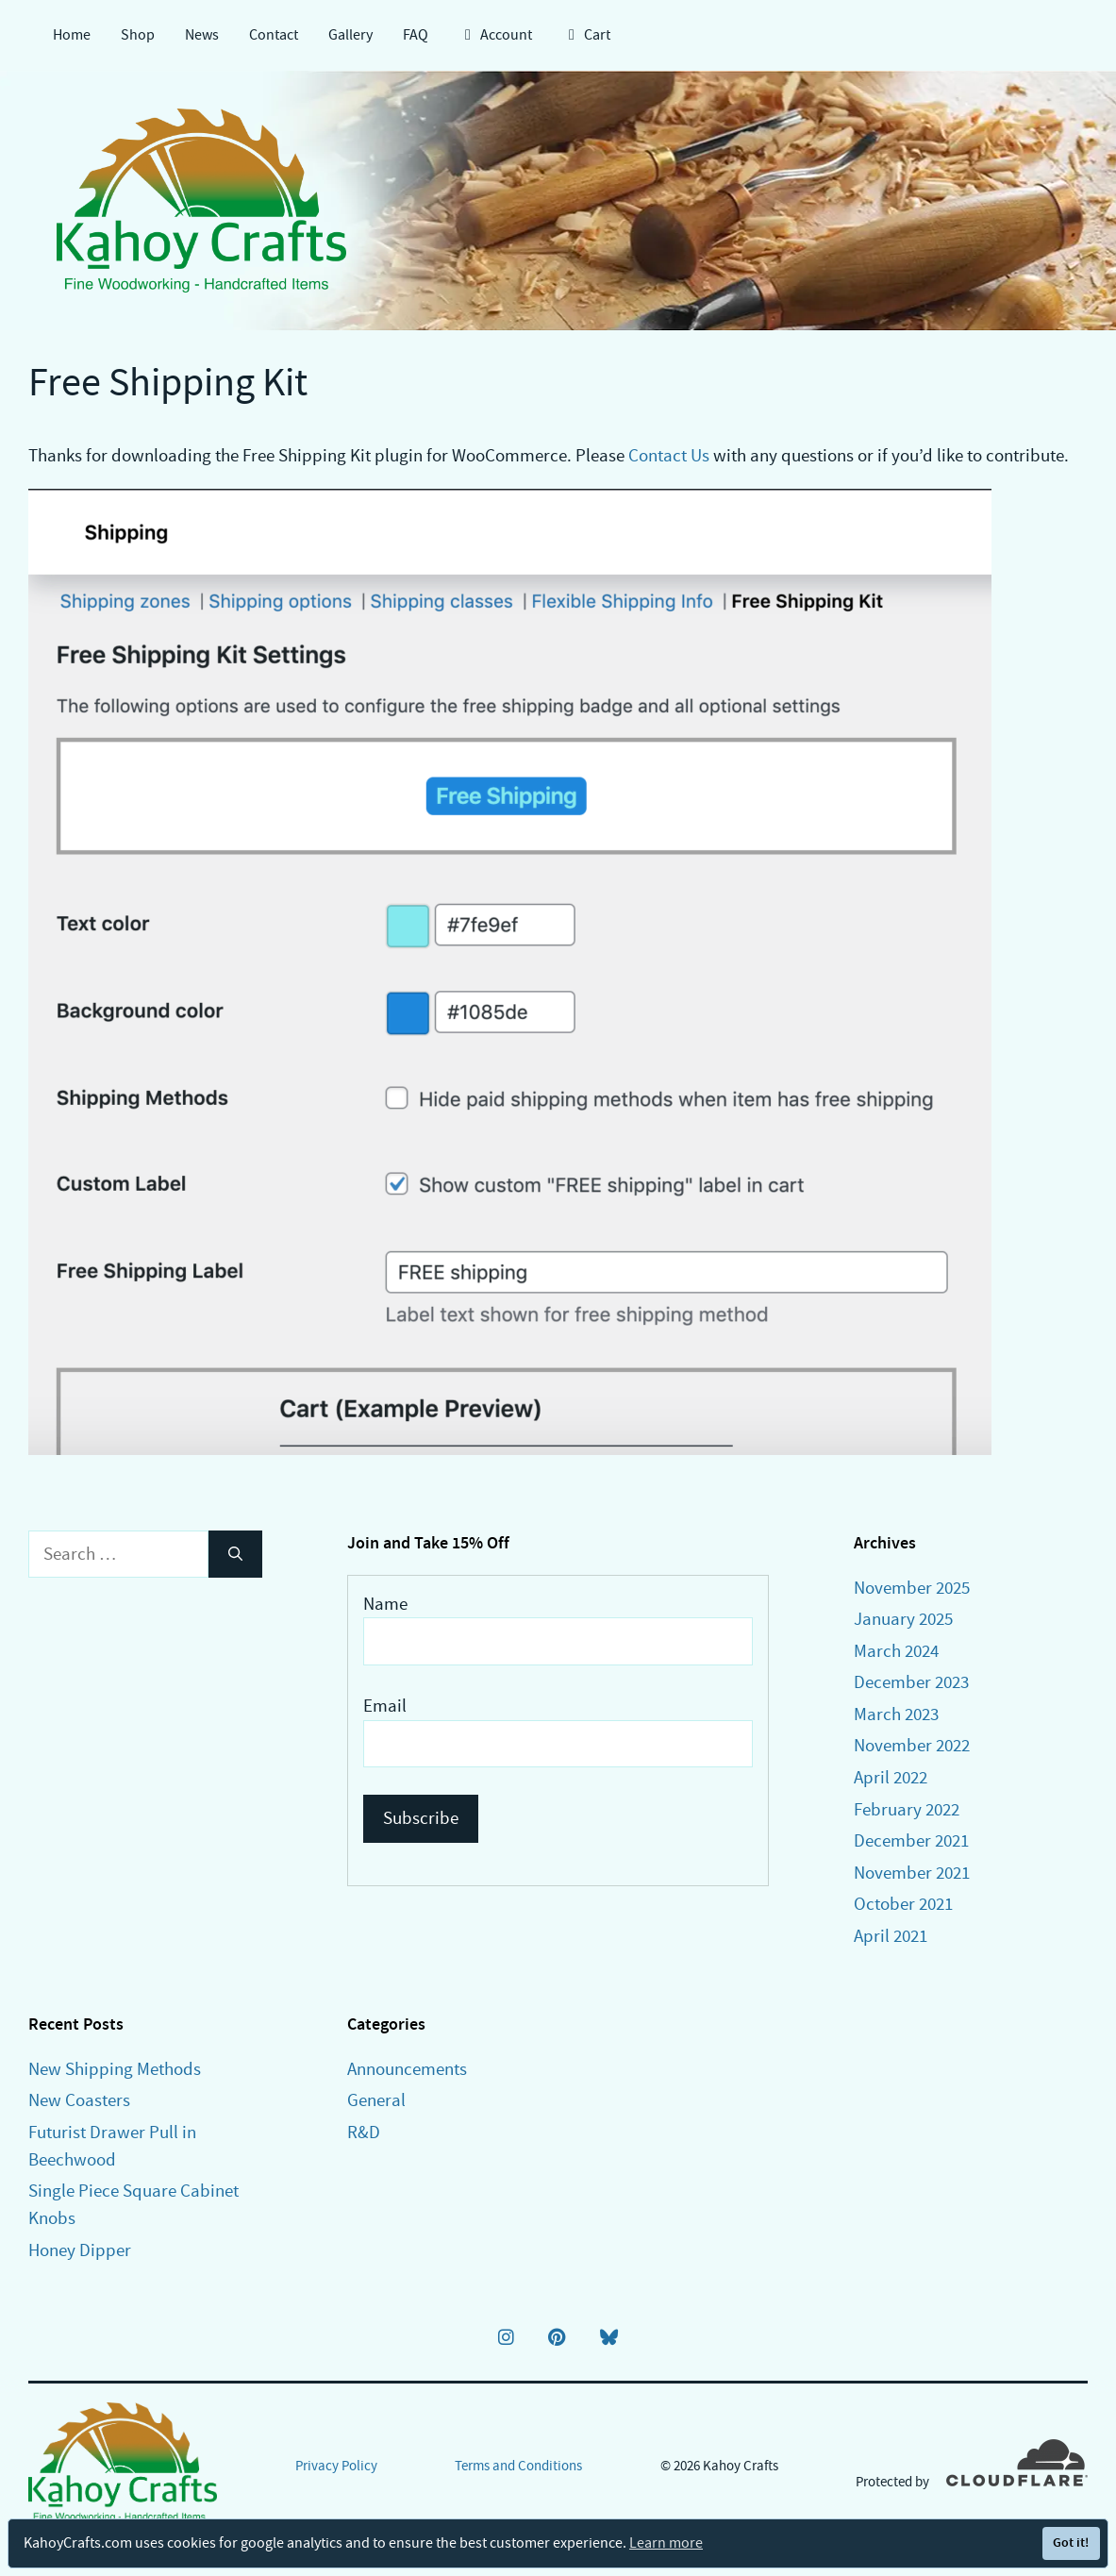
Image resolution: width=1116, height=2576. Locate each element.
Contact (273, 34)
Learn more (666, 2543)
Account (495, 34)
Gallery (350, 34)
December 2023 (911, 1682)
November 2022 (912, 1745)
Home (72, 34)
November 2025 (912, 1587)
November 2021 (912, 1872)
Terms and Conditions (518, 2465)
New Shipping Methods (114, 2069)
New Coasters (79, 2100)
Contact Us (668, 455)
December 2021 (911, 1840)
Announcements (407, 2069)
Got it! (1071, 2542)
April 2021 (890, 1936)
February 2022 (906, 1809)
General (376, 2100)
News (202, 34)
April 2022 (890, 1777)
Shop (138, 34)
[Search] (235, 1555)
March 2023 (896, 1714)
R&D (363, 2132)
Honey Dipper (79, 2250)
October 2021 (903, 1903)
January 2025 (903, 1619)
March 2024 (896, 1651)
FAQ (415, 34)
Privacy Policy (336, 2465)
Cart (586, 34)
